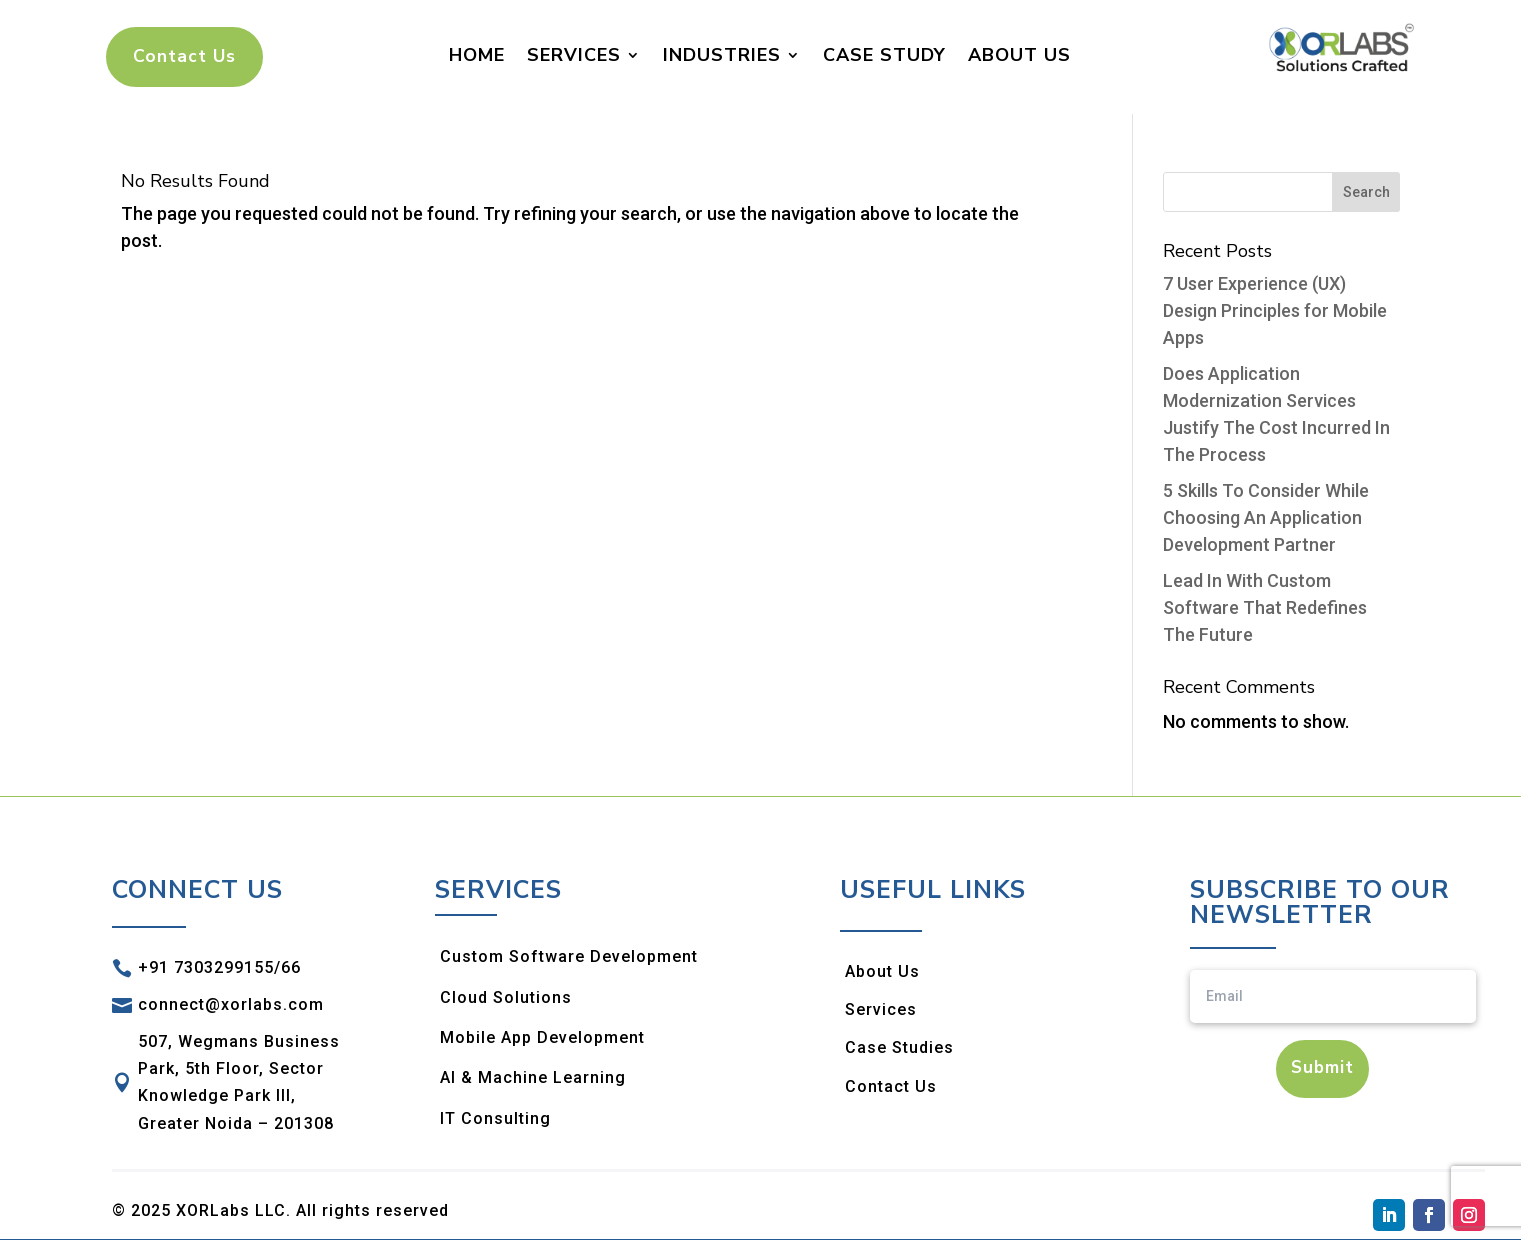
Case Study (884, 55)
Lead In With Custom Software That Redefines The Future (1265, 608)
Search (1366, 193)
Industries (722, 55)
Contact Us (182, 57)
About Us (1019, 55)
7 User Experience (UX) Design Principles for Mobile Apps (1275, 311)
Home (477, 55)
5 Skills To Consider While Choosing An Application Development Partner (1266, 518)
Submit (1322, 1069)
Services (574, 55)
